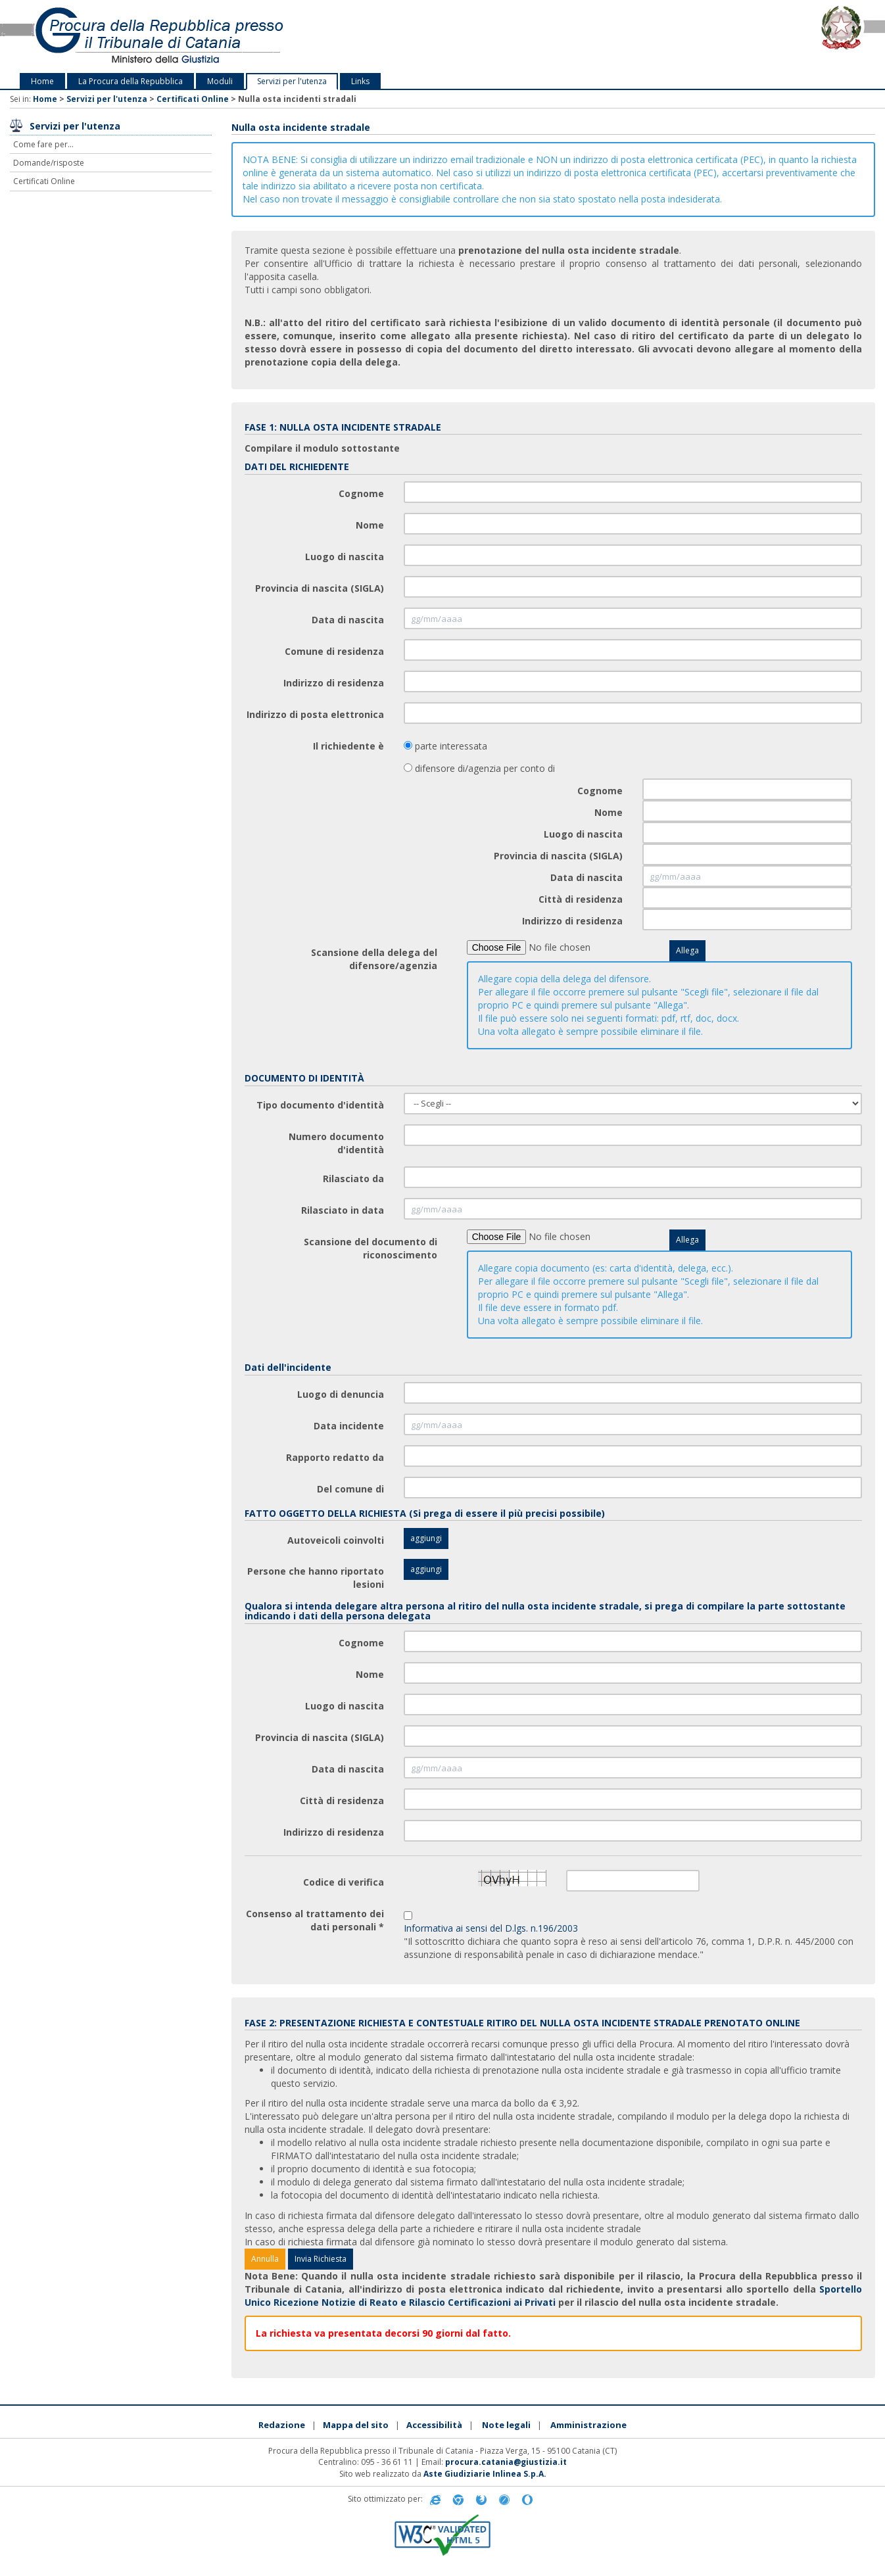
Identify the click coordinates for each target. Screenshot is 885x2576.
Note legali (506, 2425)
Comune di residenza (334, 651)
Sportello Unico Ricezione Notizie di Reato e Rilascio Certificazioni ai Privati (554, 2295)
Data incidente (349, 1425)
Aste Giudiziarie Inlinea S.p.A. (484, 2473)
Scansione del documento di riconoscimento (370, 1248)
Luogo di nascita (344, 556)
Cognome (361, 493)
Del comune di (350, 1489)
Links (360, 81)
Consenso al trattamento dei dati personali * (315, 1920)
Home (42, 81)
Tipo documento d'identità (320, 1105)
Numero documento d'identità (336, 1143)
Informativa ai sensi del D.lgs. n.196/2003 (491, 1928)
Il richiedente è (348, 746)
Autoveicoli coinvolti (335, 1540)
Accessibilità (434, 2425)
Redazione (281, 2425)
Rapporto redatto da (335, 1457)
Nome (370, 525)
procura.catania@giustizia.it (506, 2462)
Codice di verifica (343, 1882)
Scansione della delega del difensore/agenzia (374, 959)
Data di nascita (348, 619)
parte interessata (449, 746)
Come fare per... (43, 144)
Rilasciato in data (342, 1210)
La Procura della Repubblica (130, 81)
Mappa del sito (356, 2425)
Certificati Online (192, 99)
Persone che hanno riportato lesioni (315, 1577)
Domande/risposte (48, 162)
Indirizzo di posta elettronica (315, 714)
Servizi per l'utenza (292, 81)
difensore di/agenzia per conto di (483, 768)
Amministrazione (588, 2425)
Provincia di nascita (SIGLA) (319, 588)
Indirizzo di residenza (333, 683)
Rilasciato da (353, 1178)
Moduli (220, 81)
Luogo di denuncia (340, 1394)
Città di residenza (580, 899)
